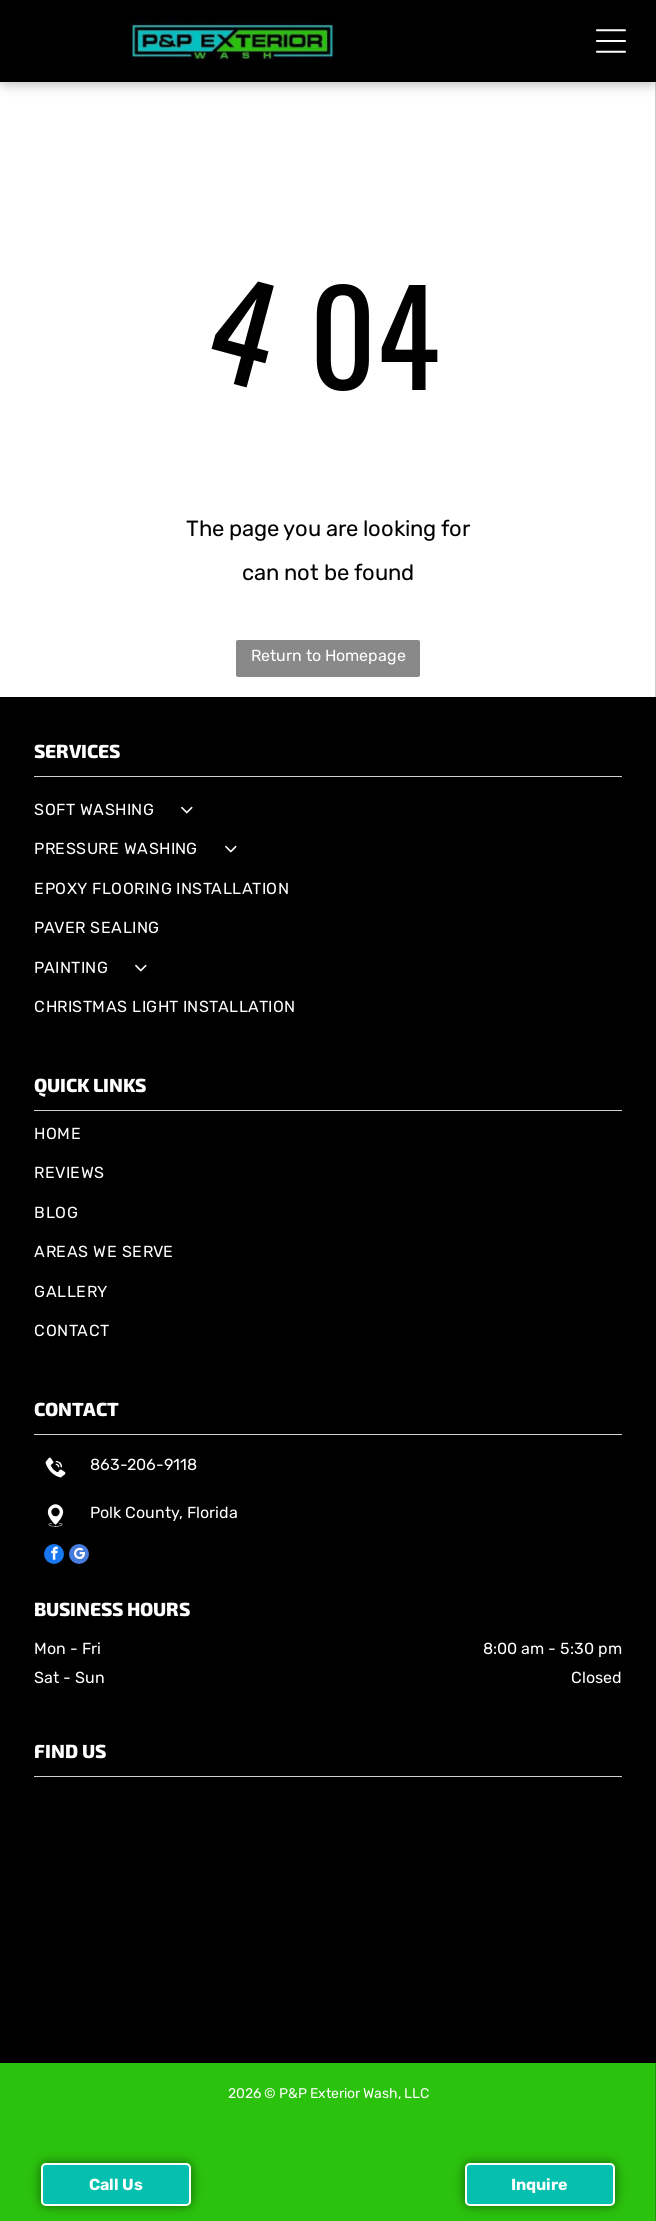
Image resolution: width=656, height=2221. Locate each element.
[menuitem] (327, 809)
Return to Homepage (328, 655)
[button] (611, 41)
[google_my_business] (79, 1556)
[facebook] (54, 1556)
